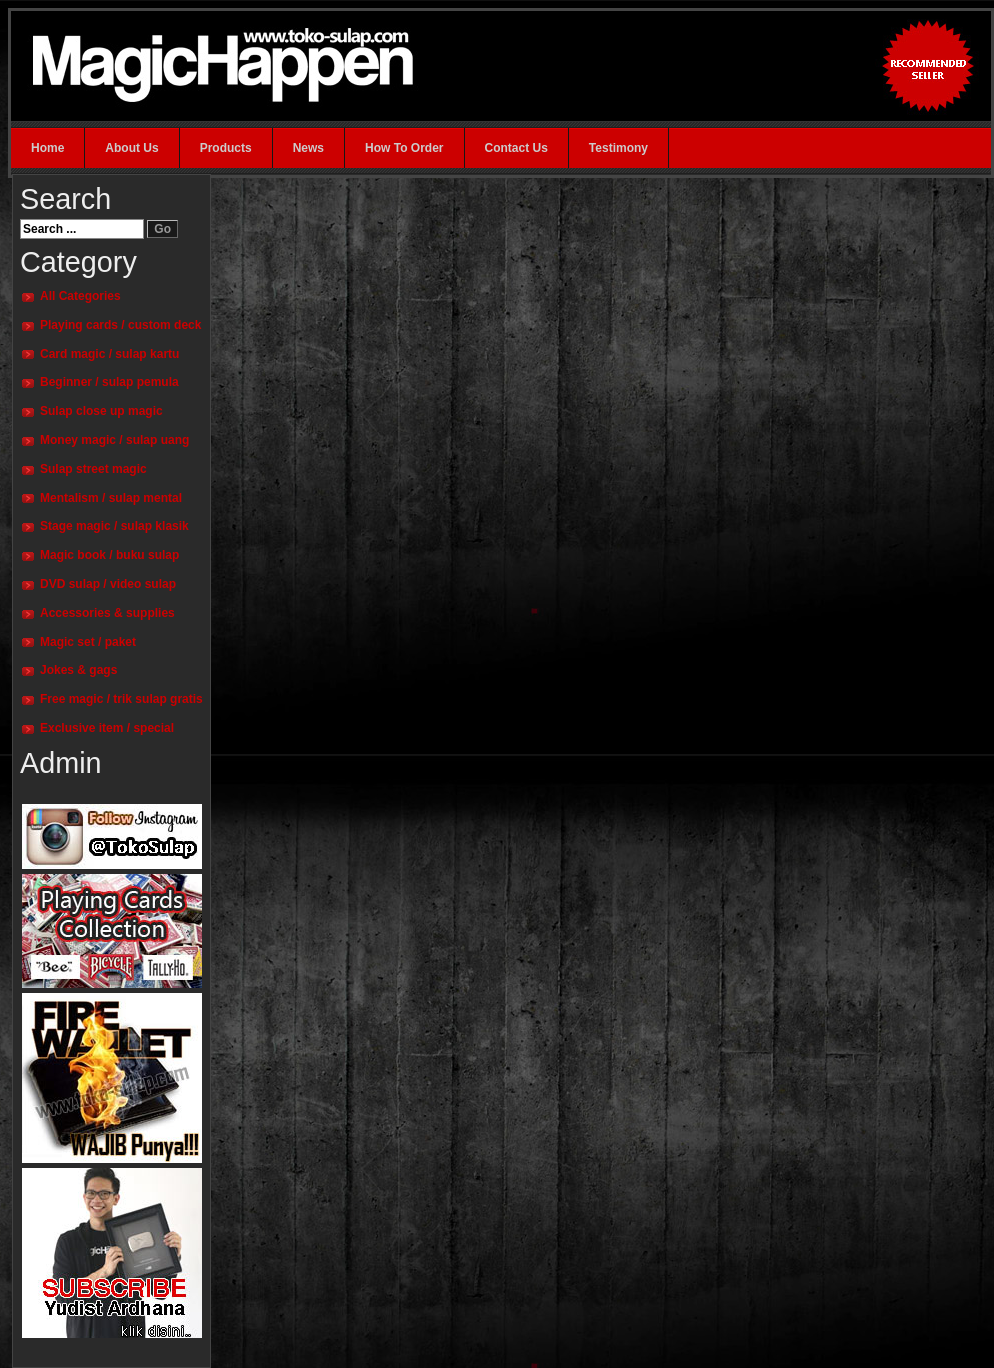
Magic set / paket (88, 642)
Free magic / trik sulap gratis (121, 699)
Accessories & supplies (107, 613)
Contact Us (516, 148)
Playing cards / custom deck (120, 325)
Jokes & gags (78, 670)
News (308, 148)
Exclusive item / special (107, 728)
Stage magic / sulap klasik (114, 526)
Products (226, 148)
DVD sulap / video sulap (108, 584)
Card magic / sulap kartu (109, 354)
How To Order (404, 148)
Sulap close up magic (101, 411)
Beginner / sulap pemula (109, 382)
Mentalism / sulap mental (111, 498)
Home (47, 148)
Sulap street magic (93, 469)
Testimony (618, 148)
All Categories (80, 296)
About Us (131, 148)
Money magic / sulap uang (114, 440)
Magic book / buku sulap (109, 555)
